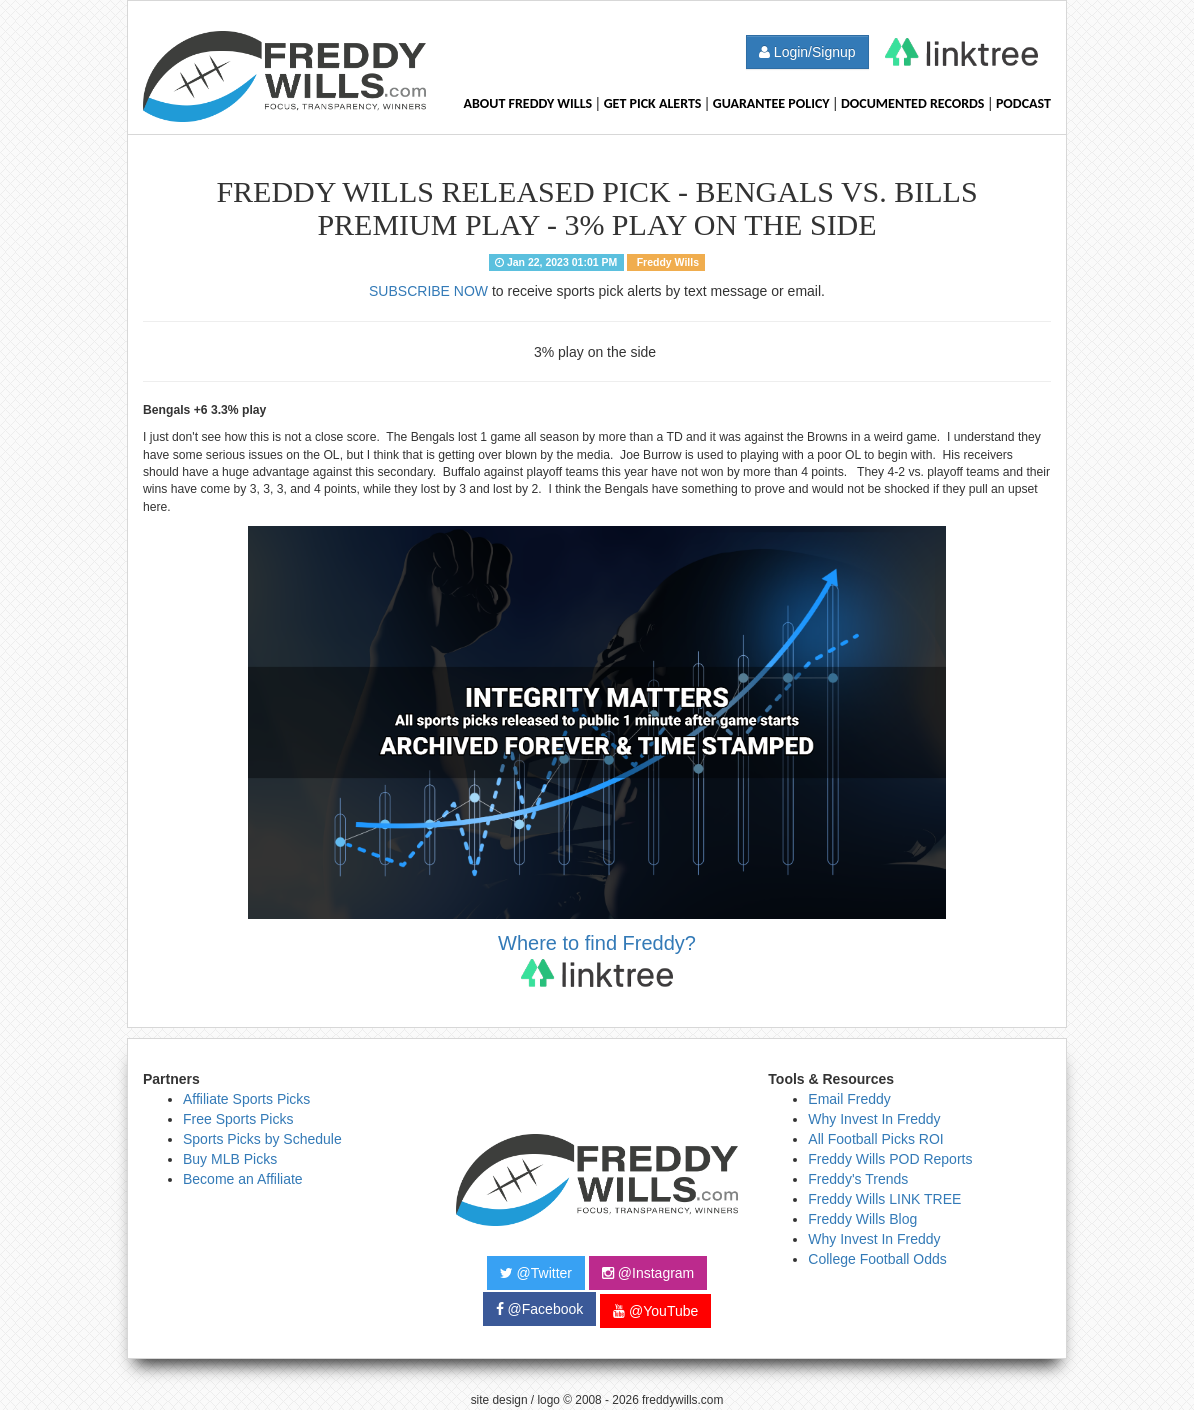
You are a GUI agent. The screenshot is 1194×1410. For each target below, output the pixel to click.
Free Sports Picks (238, 1119)
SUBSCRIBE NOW (428, 291)
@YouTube (655, 1311)
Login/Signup (807, 52)
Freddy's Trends (858, 1179)
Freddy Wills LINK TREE (884, 1199)
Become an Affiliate (243, 1179)
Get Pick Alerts (653, 103)
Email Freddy (849, 1099)
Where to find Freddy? (597, 959)
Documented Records (913, 103)
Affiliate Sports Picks (246, 1099)
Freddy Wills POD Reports (890, 1159)
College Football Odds (877, 1259)
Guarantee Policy (771, 103)
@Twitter (536, 1273)
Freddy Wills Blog (862, 1219)
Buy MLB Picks (230, 1159)
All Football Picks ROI (875, 1139)
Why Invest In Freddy (874, 1119)
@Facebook (540, 1309)
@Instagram (648, 1273)
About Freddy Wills (527, 103)
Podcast (1023, 103)
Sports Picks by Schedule (262, 1139)
